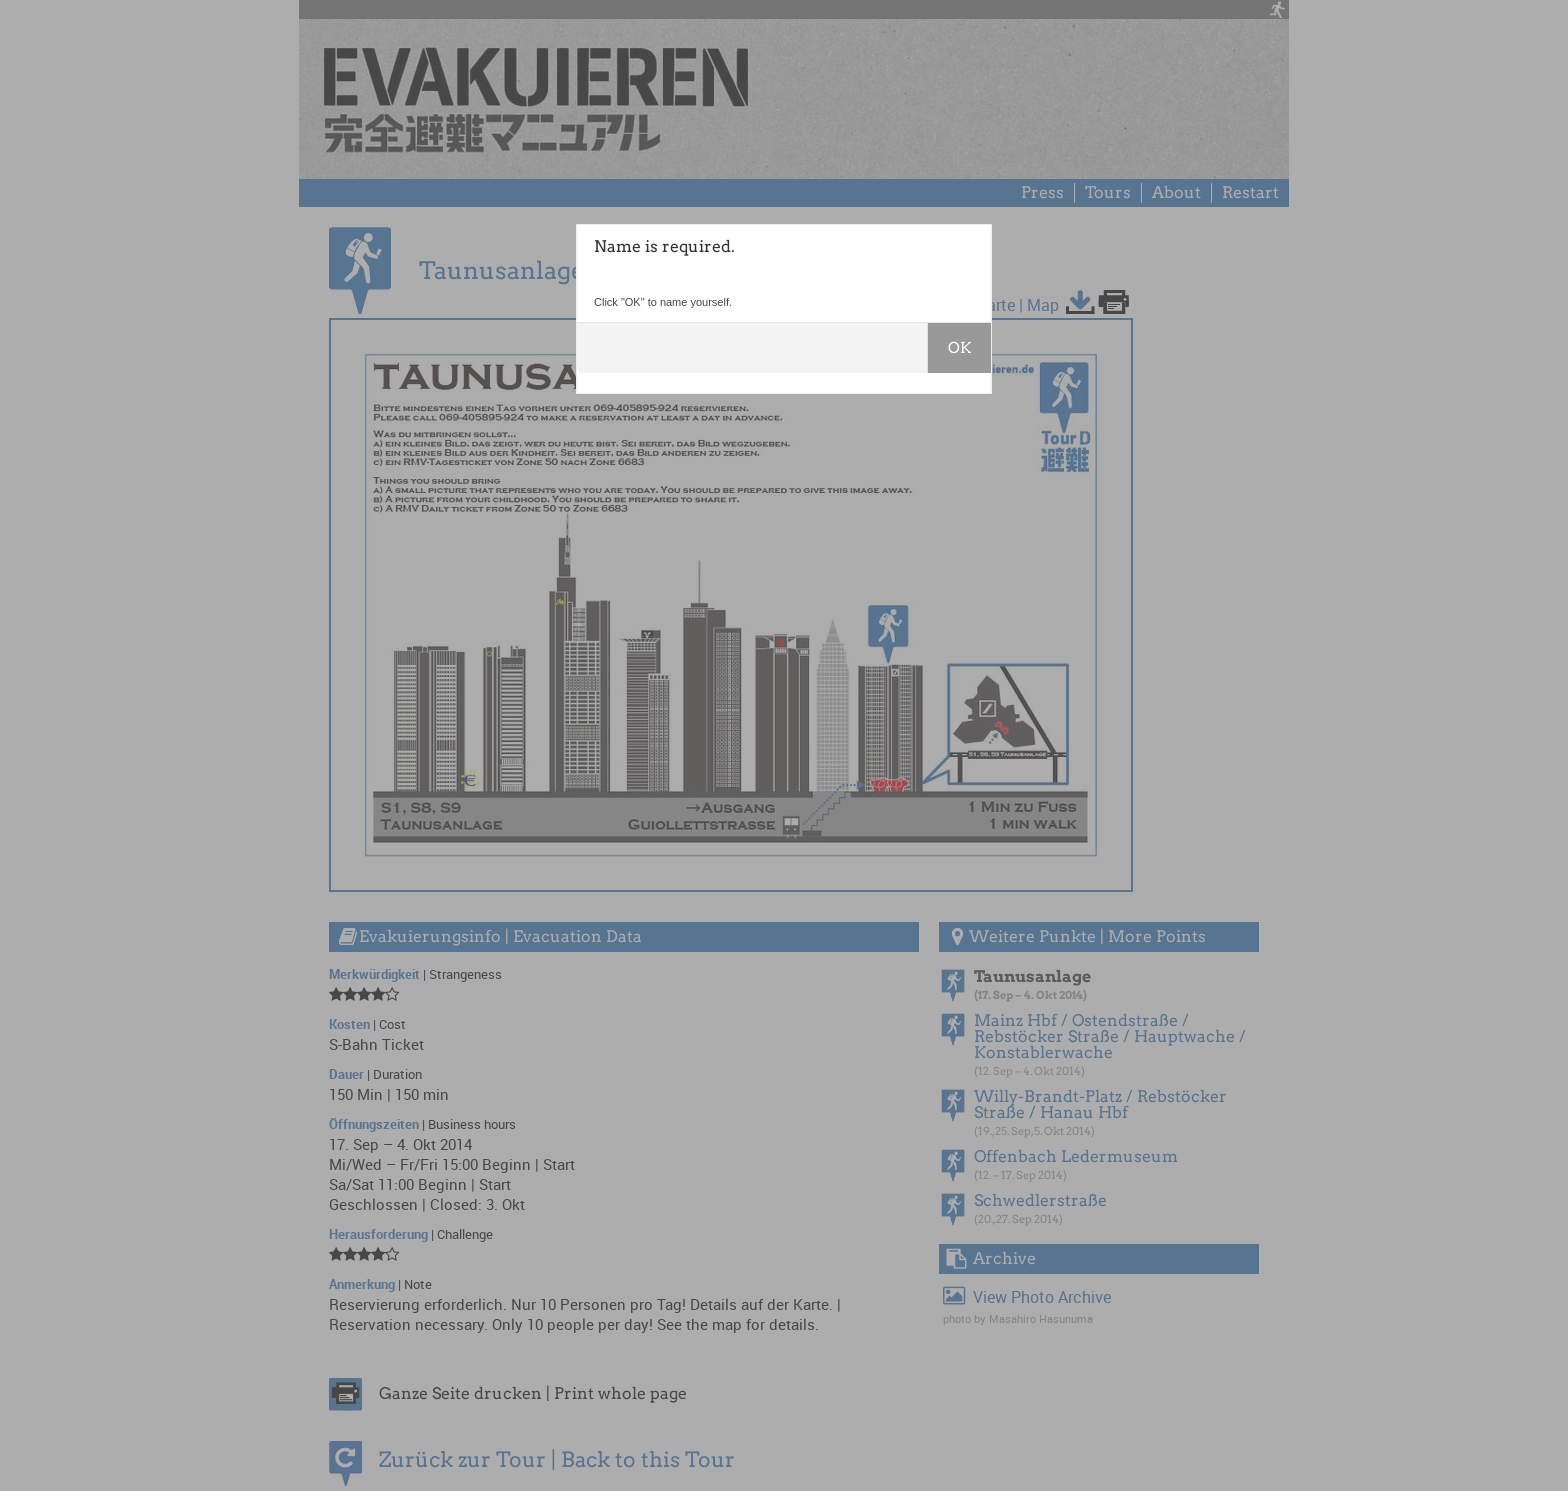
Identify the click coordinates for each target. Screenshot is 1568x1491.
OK (959, 347)
